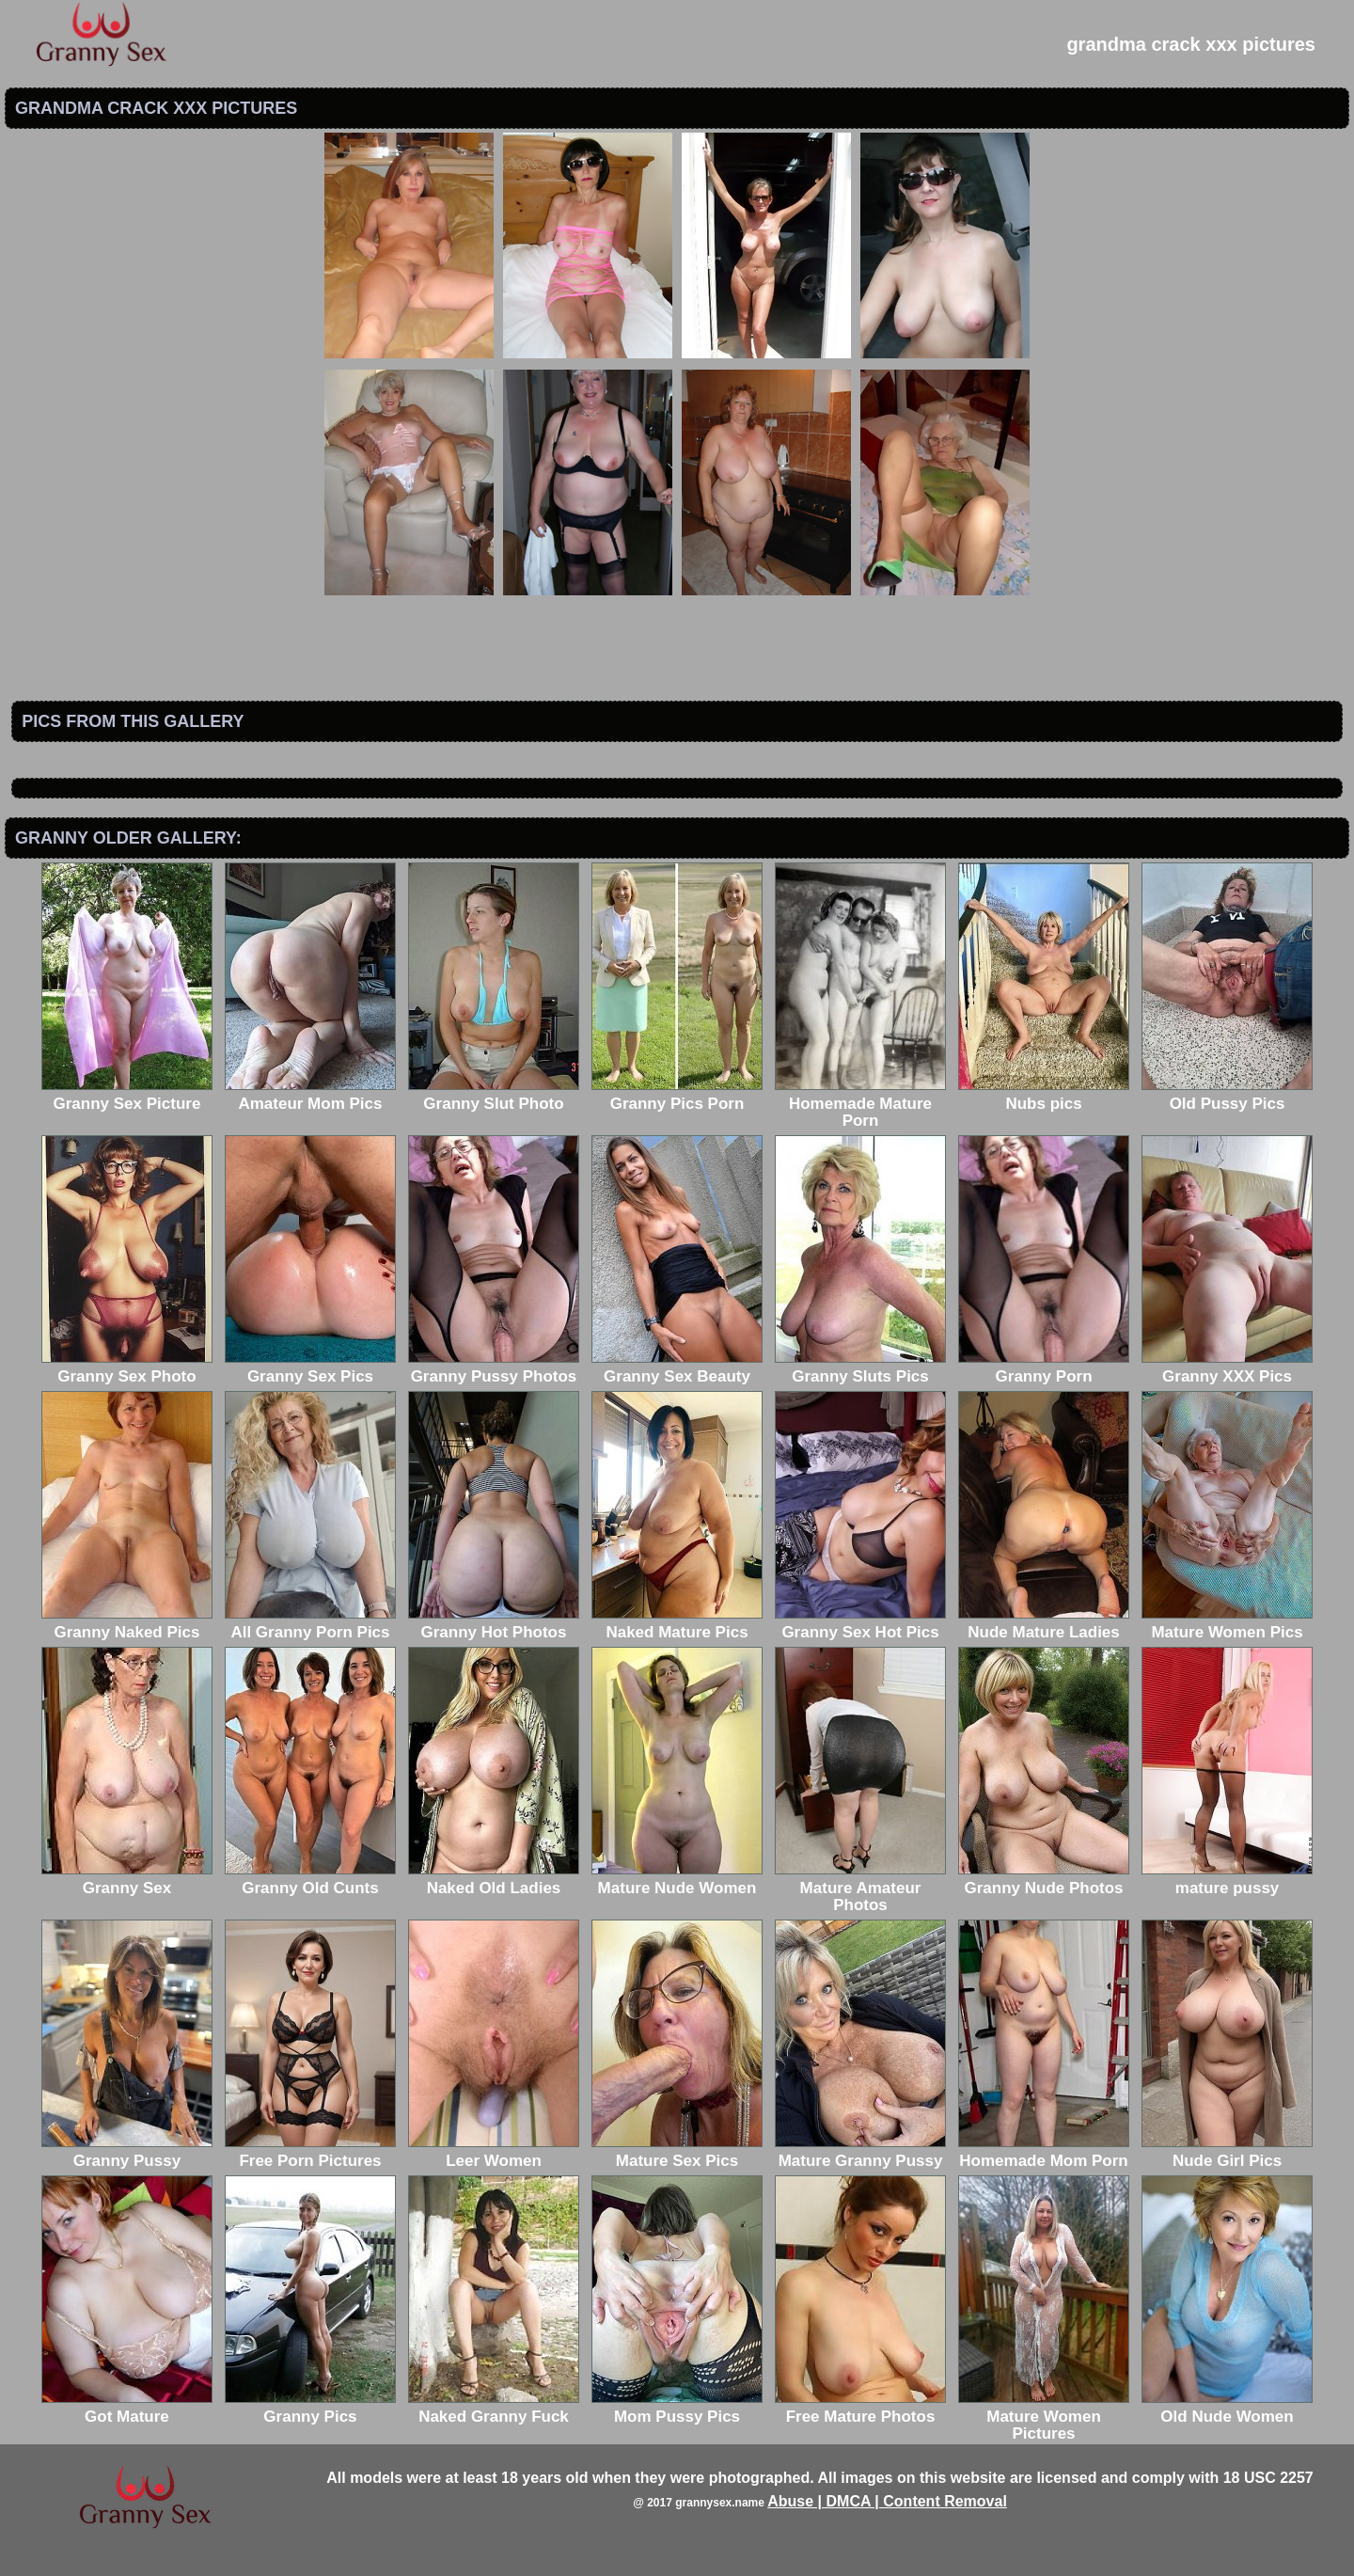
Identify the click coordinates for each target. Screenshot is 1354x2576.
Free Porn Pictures (310, 2152)
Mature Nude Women (677, 1879)
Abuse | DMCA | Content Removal (887, 2501)
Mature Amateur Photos (860, 1888)
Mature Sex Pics (677, 2152)
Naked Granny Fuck (493, 2408)
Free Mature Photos (860, 2408)
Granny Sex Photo (127, 1368)
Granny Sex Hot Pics (860, 1623)
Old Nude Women (1227, 2408)
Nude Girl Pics (1227, 2152)
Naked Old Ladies (493, 1879)
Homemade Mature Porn (860, 1104)
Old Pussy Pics (1227, 1095)
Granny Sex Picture (127, 1095)
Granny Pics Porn (677, 1095)
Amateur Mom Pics (310, 1095)
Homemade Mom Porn (1043, 2152)
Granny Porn (1043, 1368)
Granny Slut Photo (493, 1095)
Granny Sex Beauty (677, 1368)
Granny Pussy (127, 2152)
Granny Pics (310, 2408)
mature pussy (1227, 1879)
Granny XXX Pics (1227, 1368)
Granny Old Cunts (310, 1879)
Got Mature (127, 2408)
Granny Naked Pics (127, 1623)
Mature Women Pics (1227, 1623)
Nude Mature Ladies (1043, 1623)
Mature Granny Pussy (860, 2152)
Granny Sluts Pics (860, 1368)
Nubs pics (1043, 1095)
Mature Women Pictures (1043, 2416)
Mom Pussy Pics (677, 2408)
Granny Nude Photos (1043, 1879)
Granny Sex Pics (310, 1368)
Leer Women (493, 2152)
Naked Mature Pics (677, 1623)
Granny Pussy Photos (493, 1368)
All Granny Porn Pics (310, 1623)
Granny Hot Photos (493, 1623)
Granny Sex (127, 1879)
